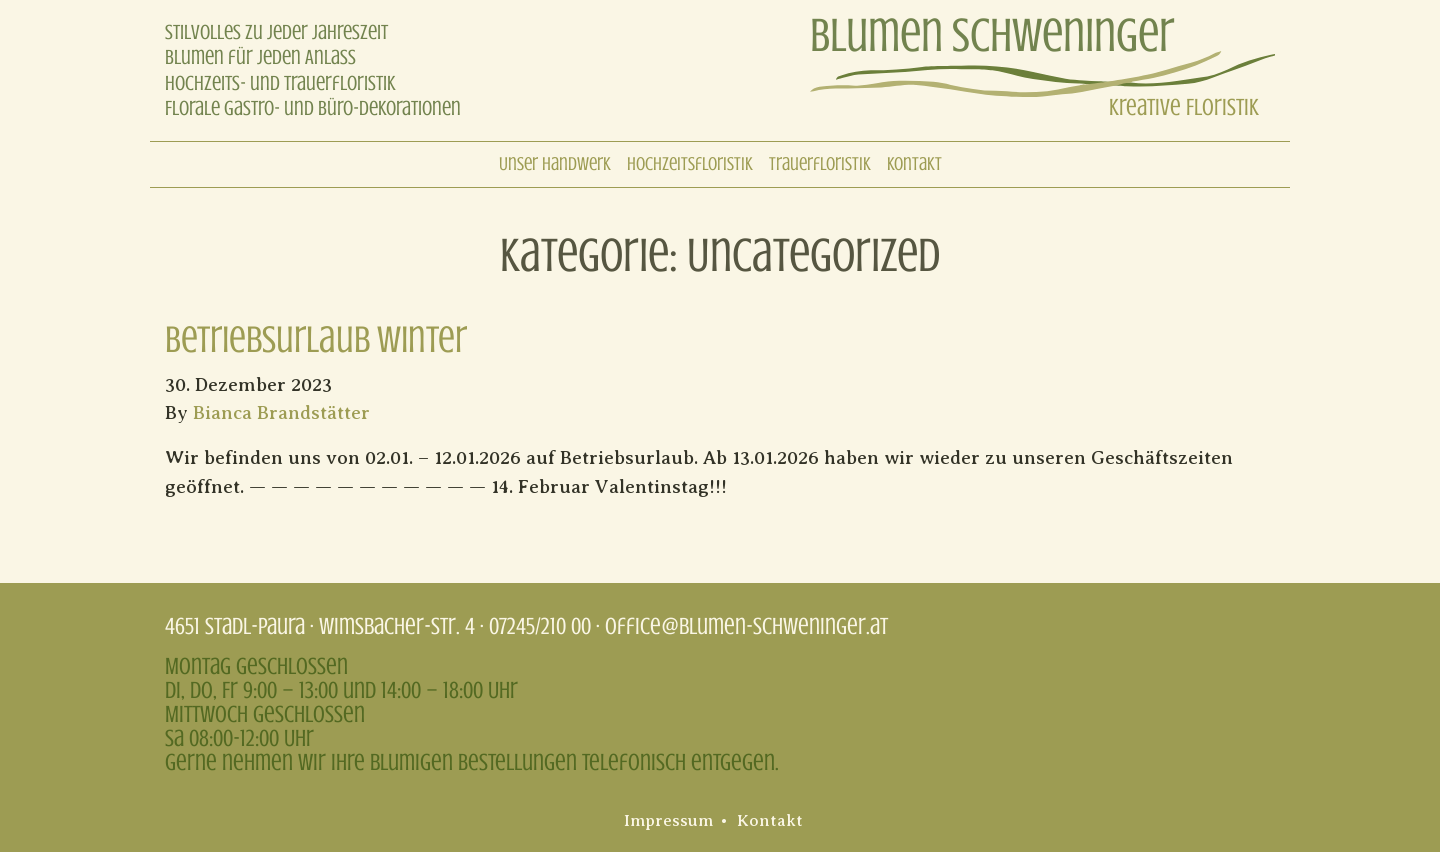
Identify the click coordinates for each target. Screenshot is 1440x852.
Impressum (668, 821)
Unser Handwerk (555, 164)
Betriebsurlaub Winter (316, 340)
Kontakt (914, 164)
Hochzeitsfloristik (690, 164)
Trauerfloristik (820, 164)
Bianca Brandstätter (281, 413)
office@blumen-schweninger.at (746, 626)
